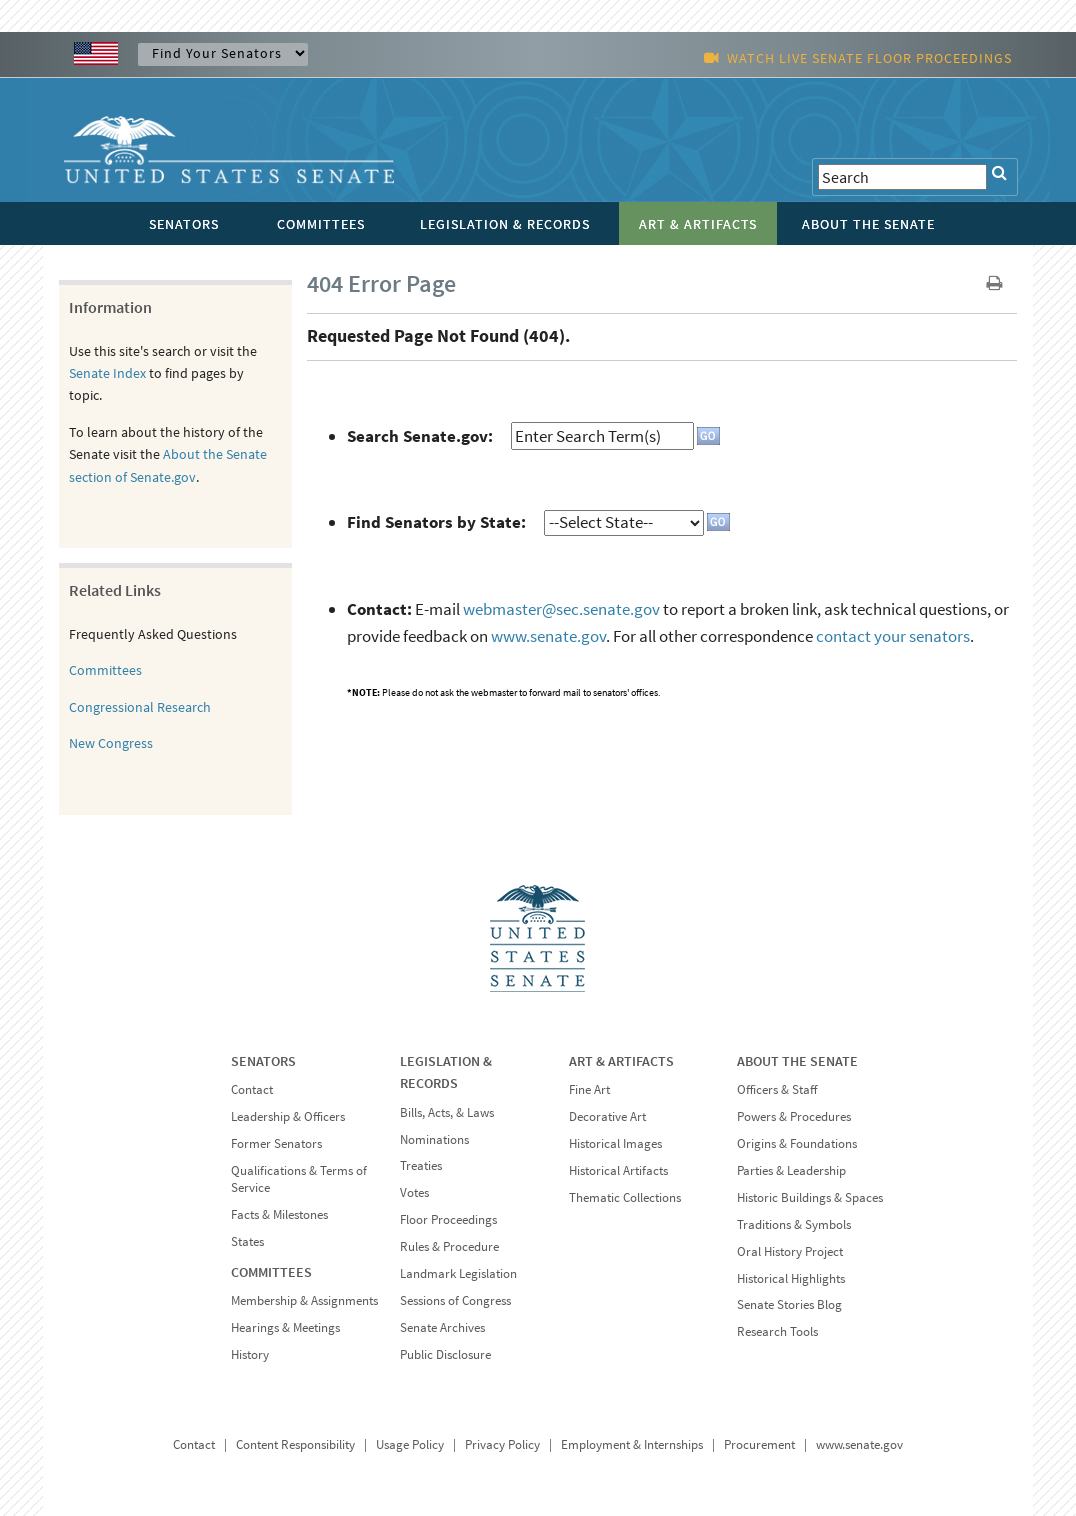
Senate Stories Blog (789, 1304)
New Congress (111, 743)
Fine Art (589, 1089)
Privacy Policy (502, 1444)
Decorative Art (607, 1116)
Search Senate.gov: (420, 436)
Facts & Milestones (279, 1214)
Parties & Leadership (791, 1170)
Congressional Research (140, 707)
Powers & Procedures (794, 1116)
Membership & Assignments (304, 1300)
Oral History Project (790, 1251)
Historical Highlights (791, 1278)
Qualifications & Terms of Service (299, 1179)
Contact (252, 1089)
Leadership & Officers (288, 1116)
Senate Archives (442, 1327)
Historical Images (615, 1143)
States (247, 1241)
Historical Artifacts (618, 1170)
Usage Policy (410, 1444)
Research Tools (777, 1331)
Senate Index (107, 373)
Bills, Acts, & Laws (447, 1112)
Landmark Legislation (458, 1273)
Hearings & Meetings (285, 1327)
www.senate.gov (548, 636)
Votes (414, 1192)
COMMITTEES (271, 1272)
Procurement (759, 1444)
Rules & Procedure (449, 1246)
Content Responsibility (295, 1444)
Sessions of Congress (455, 1300)
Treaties (421, 1165)
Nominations (434, 1139)
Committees (105, 670)
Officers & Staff (777, 1089)
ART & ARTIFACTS (621, 1061)
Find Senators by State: (436, 522)
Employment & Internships (632, 1444)
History (250, 1354)
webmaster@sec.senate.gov (561, 609)
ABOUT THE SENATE (797, 1061)
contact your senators (893, 636)
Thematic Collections (625, 1197)
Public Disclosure (445, 1354)
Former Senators (276, 1143)
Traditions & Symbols (794, 1224)
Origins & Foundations (797, 1143)
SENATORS (263, 1061)
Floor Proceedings (448, 1219)
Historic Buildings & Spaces (810, 1197)
